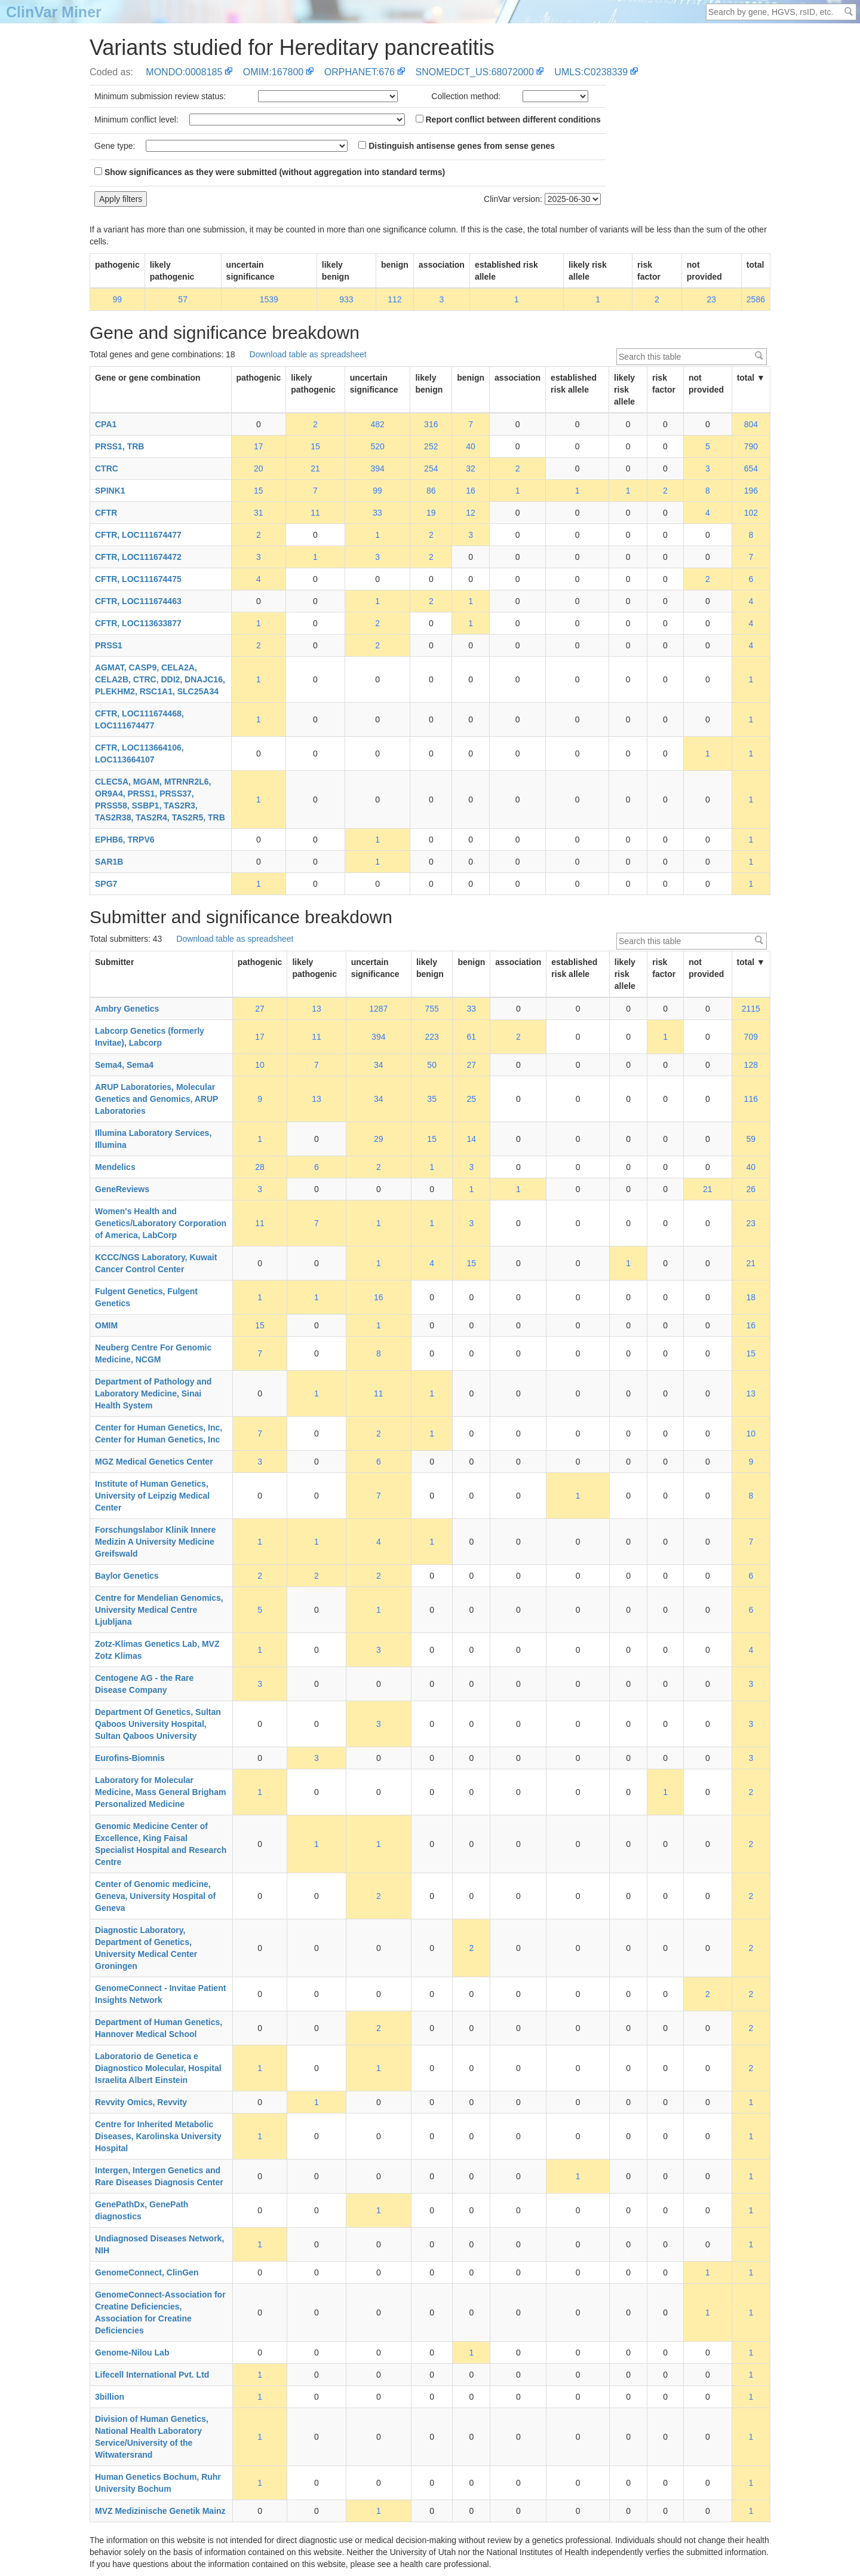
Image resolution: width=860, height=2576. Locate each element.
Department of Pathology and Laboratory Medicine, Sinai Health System (153, 1393)
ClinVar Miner (54, 12)
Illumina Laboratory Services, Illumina (153, 1139)
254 (431, 468)
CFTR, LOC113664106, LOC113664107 (139, 753)
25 (472, 1099)
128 (751, 1065)
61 (472, 1037)
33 (377, 512)
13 (316, 1008)
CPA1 (105, 424)
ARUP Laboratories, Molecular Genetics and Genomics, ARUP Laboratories (156, 1099)
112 (394, 299)
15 (315, 446)
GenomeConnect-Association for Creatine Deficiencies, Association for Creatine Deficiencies (160, 2312)
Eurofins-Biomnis (130, 1758)
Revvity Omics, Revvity (141, 2102)
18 (751, 1297)
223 (431, 1037)
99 (117, 299)
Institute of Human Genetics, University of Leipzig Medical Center (152, 1495)
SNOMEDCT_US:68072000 (475, 72)
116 (751, 1099)
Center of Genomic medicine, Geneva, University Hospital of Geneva (155, 1896)
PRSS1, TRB (119, 446)
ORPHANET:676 (359, 72)
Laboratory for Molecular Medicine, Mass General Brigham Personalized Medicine (160, 1792)
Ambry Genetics (127, 1008)
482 (377, 424)
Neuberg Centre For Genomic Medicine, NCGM (153, 1353)
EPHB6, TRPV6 (125, 839)
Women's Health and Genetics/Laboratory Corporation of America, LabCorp (160, 1223)
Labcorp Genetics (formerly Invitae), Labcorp (149, 1036)
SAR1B (109, 861)
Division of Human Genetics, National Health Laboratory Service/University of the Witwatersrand (151, 2436)
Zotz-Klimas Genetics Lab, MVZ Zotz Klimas (157, 1650)
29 (378, 1139)
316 (431, 424)
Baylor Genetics (127, 1575)
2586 (756, 299)
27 (260, 1008)
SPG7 (106, 884)
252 (431, 446)
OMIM (106, 1325)
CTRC (106, 468)
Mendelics (115, 1167)
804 (751, 424)
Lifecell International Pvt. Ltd (152, 2374)
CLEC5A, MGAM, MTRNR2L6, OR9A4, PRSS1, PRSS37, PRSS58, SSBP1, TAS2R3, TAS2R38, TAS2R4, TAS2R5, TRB (160, 799)
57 (183, 299)
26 (751, 1189)
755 (431, 1008)
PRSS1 (108, 645)
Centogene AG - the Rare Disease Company (144, 1684)
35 (432, 1099)
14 (472, 1139)
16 (470, 490)
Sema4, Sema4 (124, 1065)
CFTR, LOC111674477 (138, 535)
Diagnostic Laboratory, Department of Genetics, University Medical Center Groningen (146, 1948)
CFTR (106, 512)
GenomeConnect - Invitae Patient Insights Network (160, 1994)
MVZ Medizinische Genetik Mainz (160, 2511)
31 (258, 512)
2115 (751, 1008)
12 (470, 512)
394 (377, 468)
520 (377, 446)
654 (751, 468)
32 (470, 468)
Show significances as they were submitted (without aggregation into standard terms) (269, 172)
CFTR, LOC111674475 (138, 579)
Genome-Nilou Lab (132, 2352)
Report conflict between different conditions (508, 119)
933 (346, 299)
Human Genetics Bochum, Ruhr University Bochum (158, 2483)
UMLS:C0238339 (591, 72)
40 (470, 446)
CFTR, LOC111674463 (138, 601)
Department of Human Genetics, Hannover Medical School (158, 2028)
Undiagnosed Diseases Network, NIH (159, 2244)
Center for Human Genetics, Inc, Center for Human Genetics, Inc (158, 1433)
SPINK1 (110, 490)
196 (751, 490)
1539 (269, 299)
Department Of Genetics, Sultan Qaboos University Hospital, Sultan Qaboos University (158, 1724)
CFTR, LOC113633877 (138, 623)
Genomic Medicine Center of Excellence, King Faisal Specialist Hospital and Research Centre (160, 1844)
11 (315, 512)
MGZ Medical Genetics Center (154, 1461)
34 (378, 1065)
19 (431, 512)
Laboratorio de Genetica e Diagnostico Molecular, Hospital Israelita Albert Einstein (158, 2068)
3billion (109, 2397)
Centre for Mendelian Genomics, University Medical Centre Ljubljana (159, 1610)
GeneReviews (122, 1189)
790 (751, 446)
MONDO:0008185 (184, 72)
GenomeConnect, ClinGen (146, 2272)
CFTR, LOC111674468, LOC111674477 (139, 719)
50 (432, 1065)
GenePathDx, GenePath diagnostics (141, 2210)
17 (258, 446)
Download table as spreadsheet (308, 354)
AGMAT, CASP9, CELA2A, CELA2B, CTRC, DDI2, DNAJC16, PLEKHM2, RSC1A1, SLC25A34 (160, 679)
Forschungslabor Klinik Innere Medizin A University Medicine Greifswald (155, 1541)
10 (260, 1065)
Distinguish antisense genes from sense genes (456, 146)
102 (751, 512)
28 (260, 1167)
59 (751, 1139)
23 (712, 299)
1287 (378, 1008)
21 (315, 468)
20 (258, 468)
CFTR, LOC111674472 (138, 557)
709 (751, 1037)
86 (431, 490)
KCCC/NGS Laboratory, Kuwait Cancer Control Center (156, 1263)
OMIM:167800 (273, 72)
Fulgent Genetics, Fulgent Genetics (146, 1297)
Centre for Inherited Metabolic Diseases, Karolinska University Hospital (158, 2136)
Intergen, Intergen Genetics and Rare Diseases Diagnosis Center (159, 2176)
